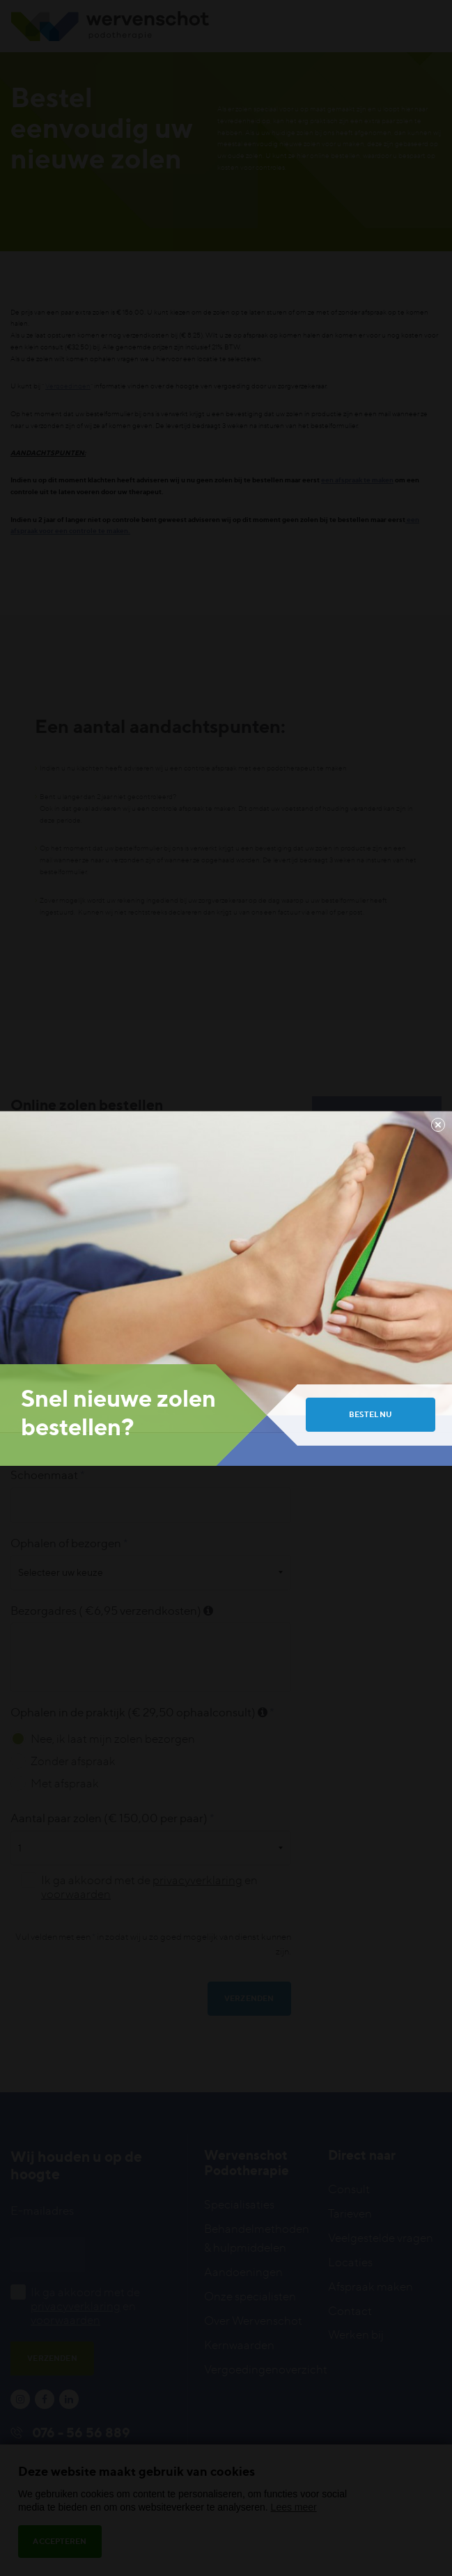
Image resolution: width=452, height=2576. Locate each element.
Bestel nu (371, 1414)
